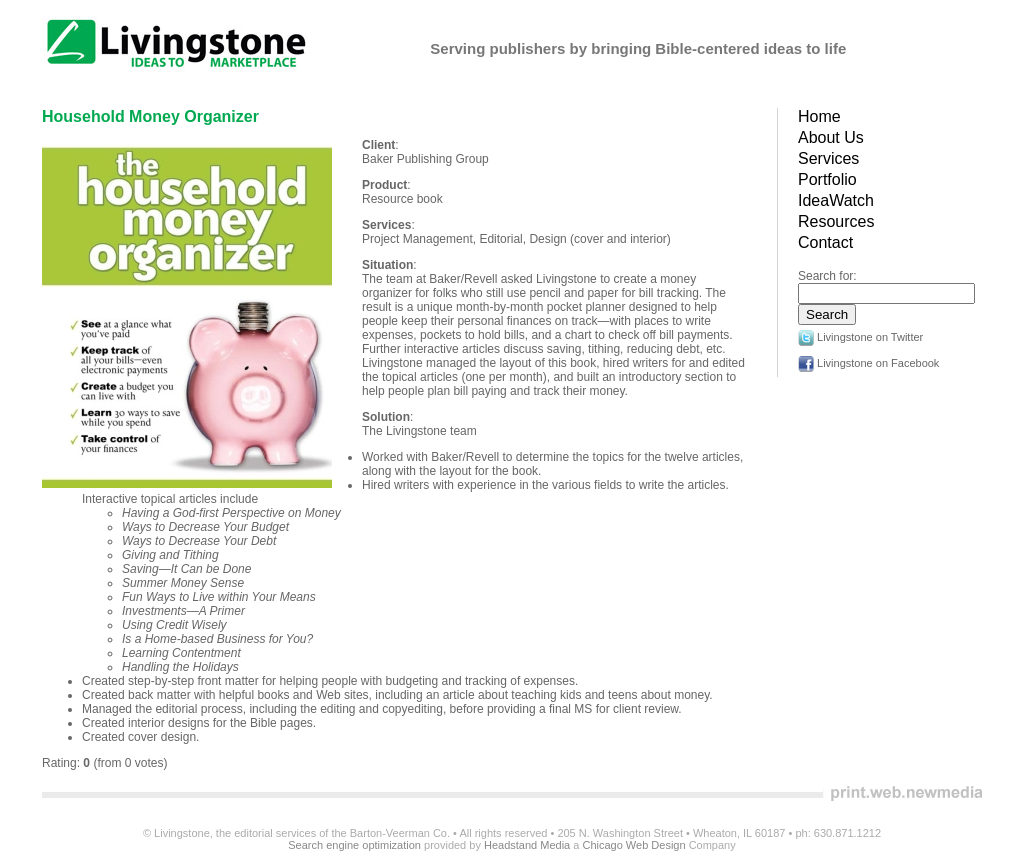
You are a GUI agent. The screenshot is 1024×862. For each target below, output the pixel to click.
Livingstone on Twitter (860, 337)
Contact (825, 242)
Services (828, 158)
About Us (831, 137)
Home (819, 116)
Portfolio (827, 179)
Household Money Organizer (150, 116)
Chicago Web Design (633, 845)
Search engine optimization (354, 845)
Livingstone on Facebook (868, 363)
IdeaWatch (836, 200)
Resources (836, 221)
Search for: (827, 276)
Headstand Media (527, 845)
